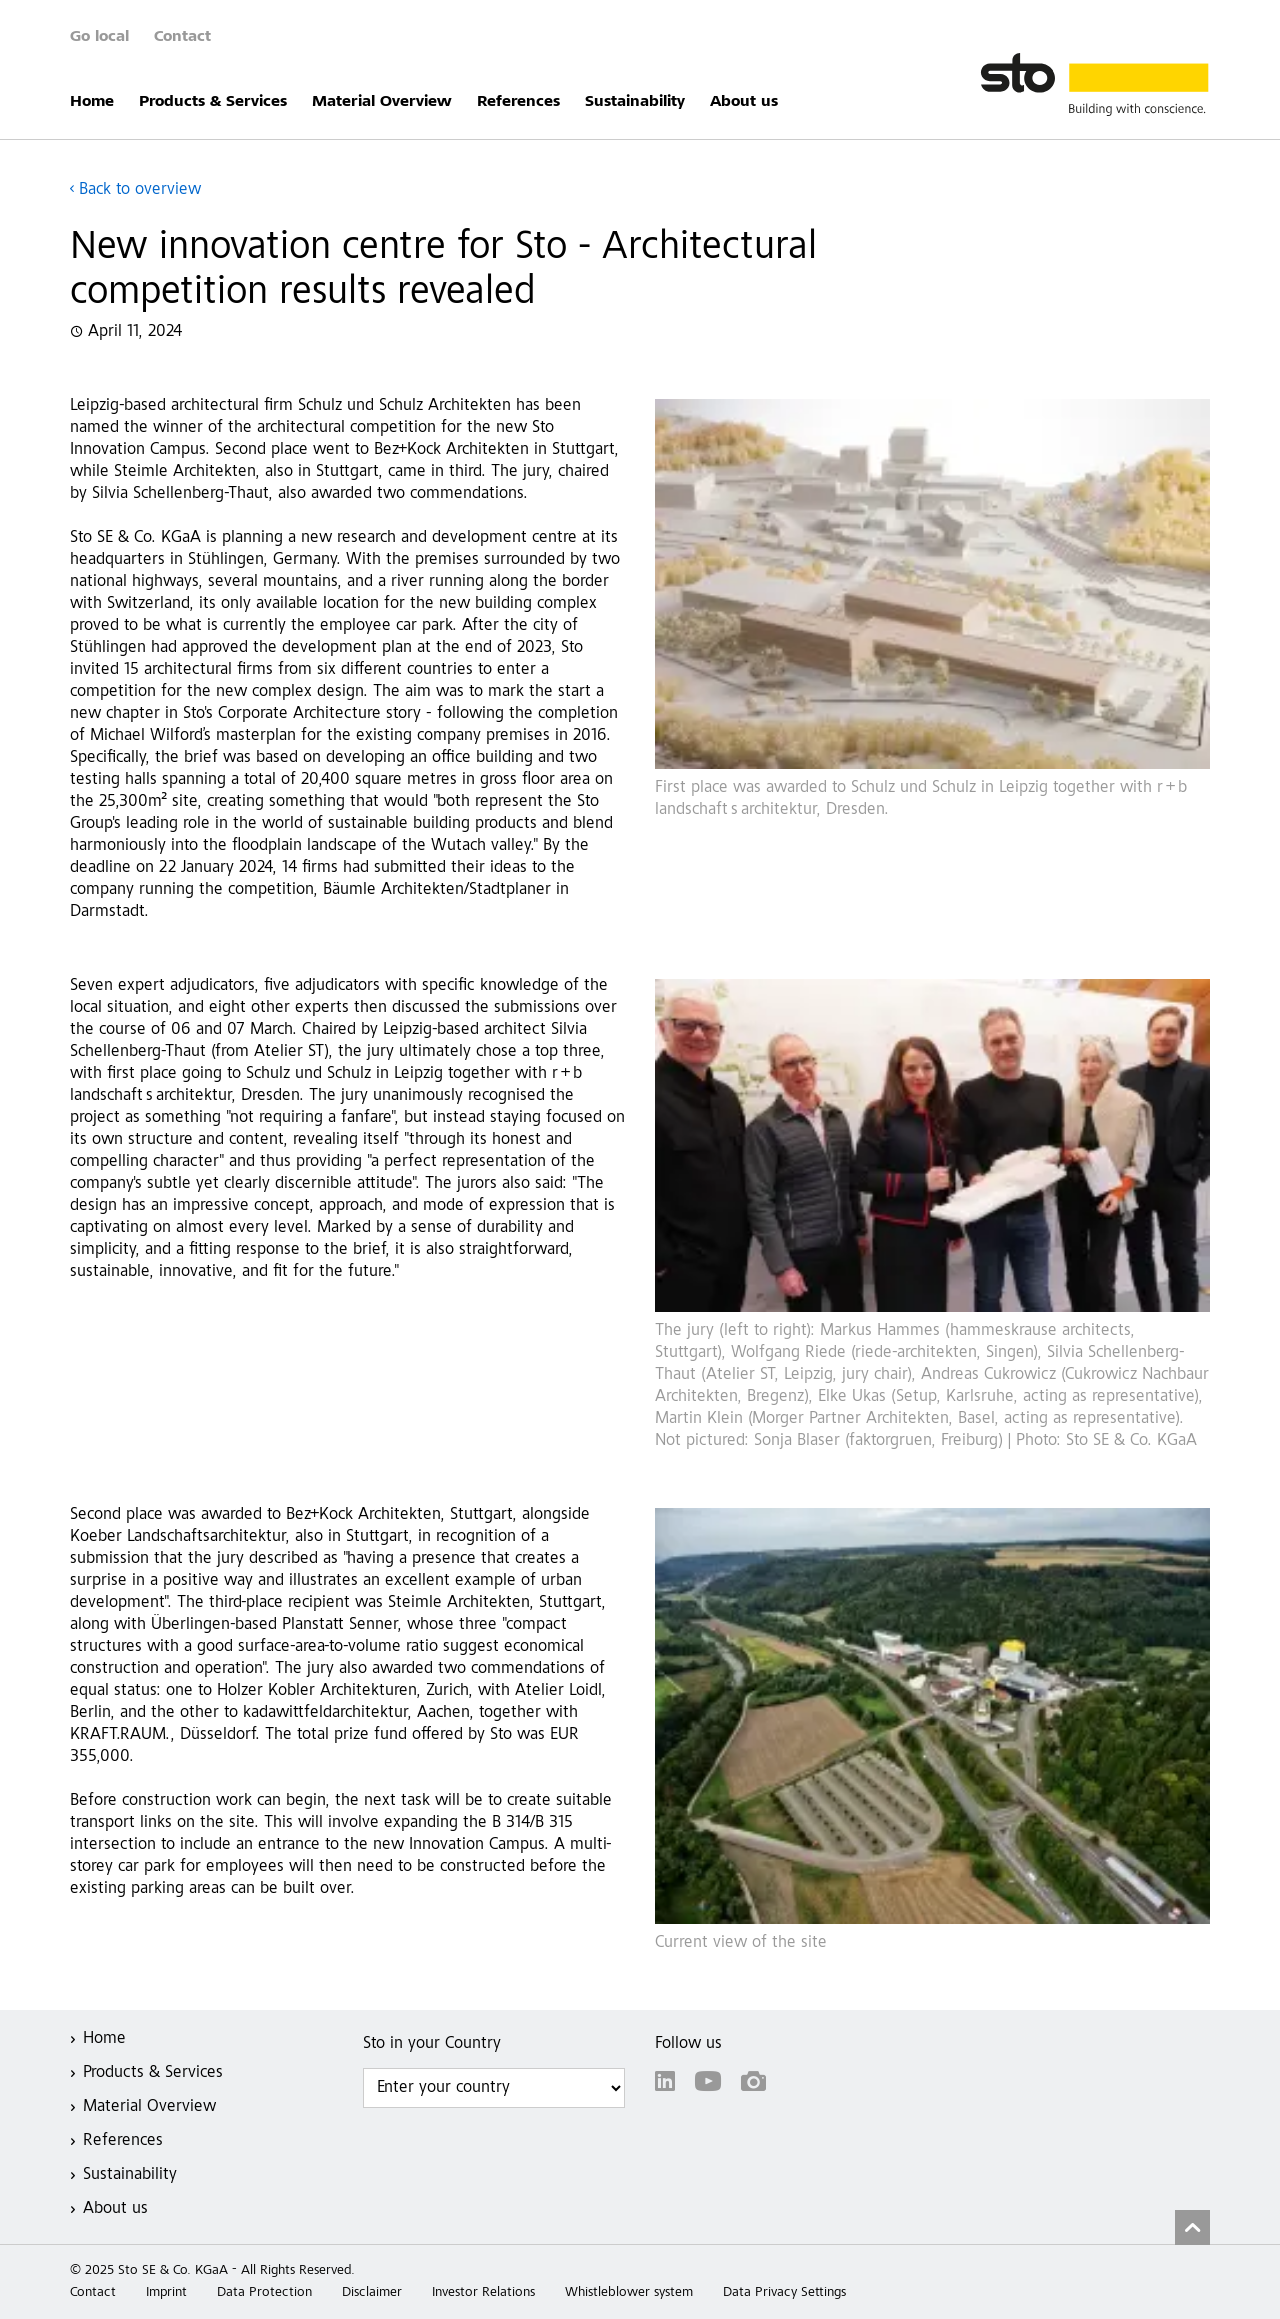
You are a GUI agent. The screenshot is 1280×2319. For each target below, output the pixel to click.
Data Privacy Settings (784, 2293)
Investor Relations (483, 2293)
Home (92, 102)
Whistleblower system (629, 2293)
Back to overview (140, 190)
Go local (99, 37)
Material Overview (382, 102)
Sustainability (635, 102)
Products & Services (213, 102)
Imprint (166, 2293)
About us (744, 102)
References (518, 102)
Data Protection (264, 2293)
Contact (182, 37)
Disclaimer (372, 2293)
